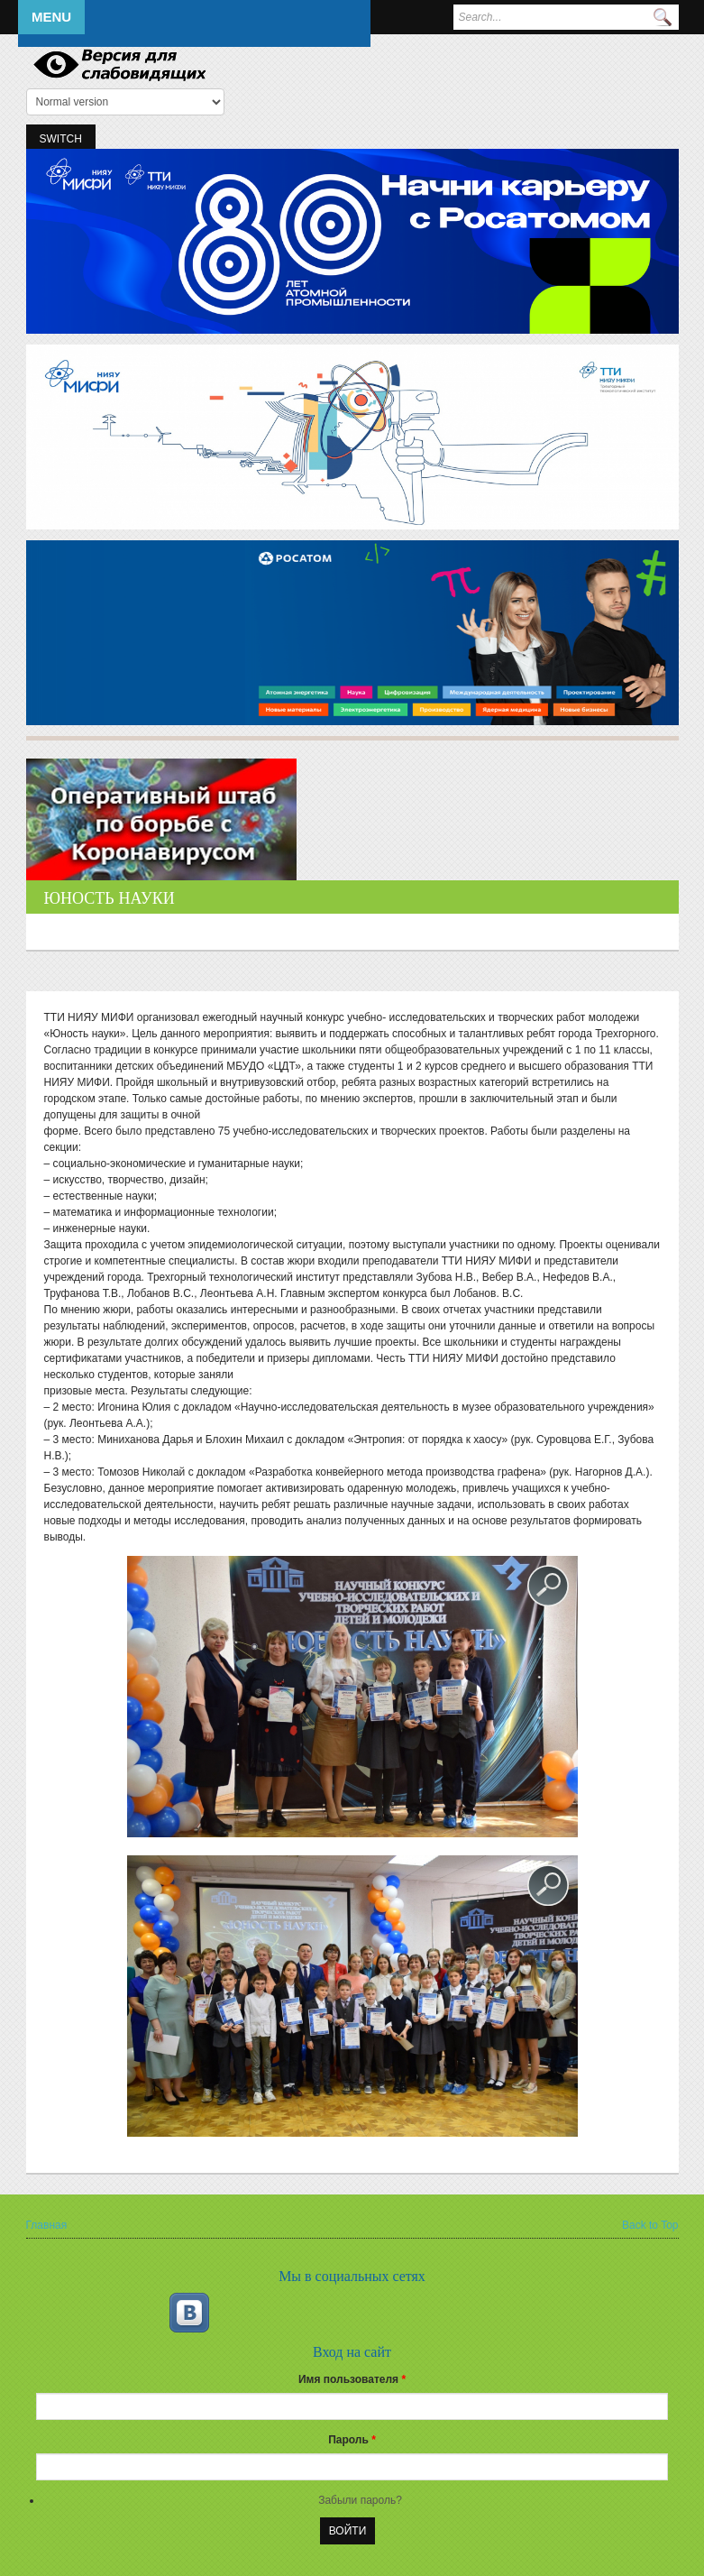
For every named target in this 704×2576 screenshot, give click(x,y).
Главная (47, 2225)
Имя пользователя (352, 2379)
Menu (51, 16)
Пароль (352, 2439)
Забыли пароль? (360, 2500)
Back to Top (650, 2225)
